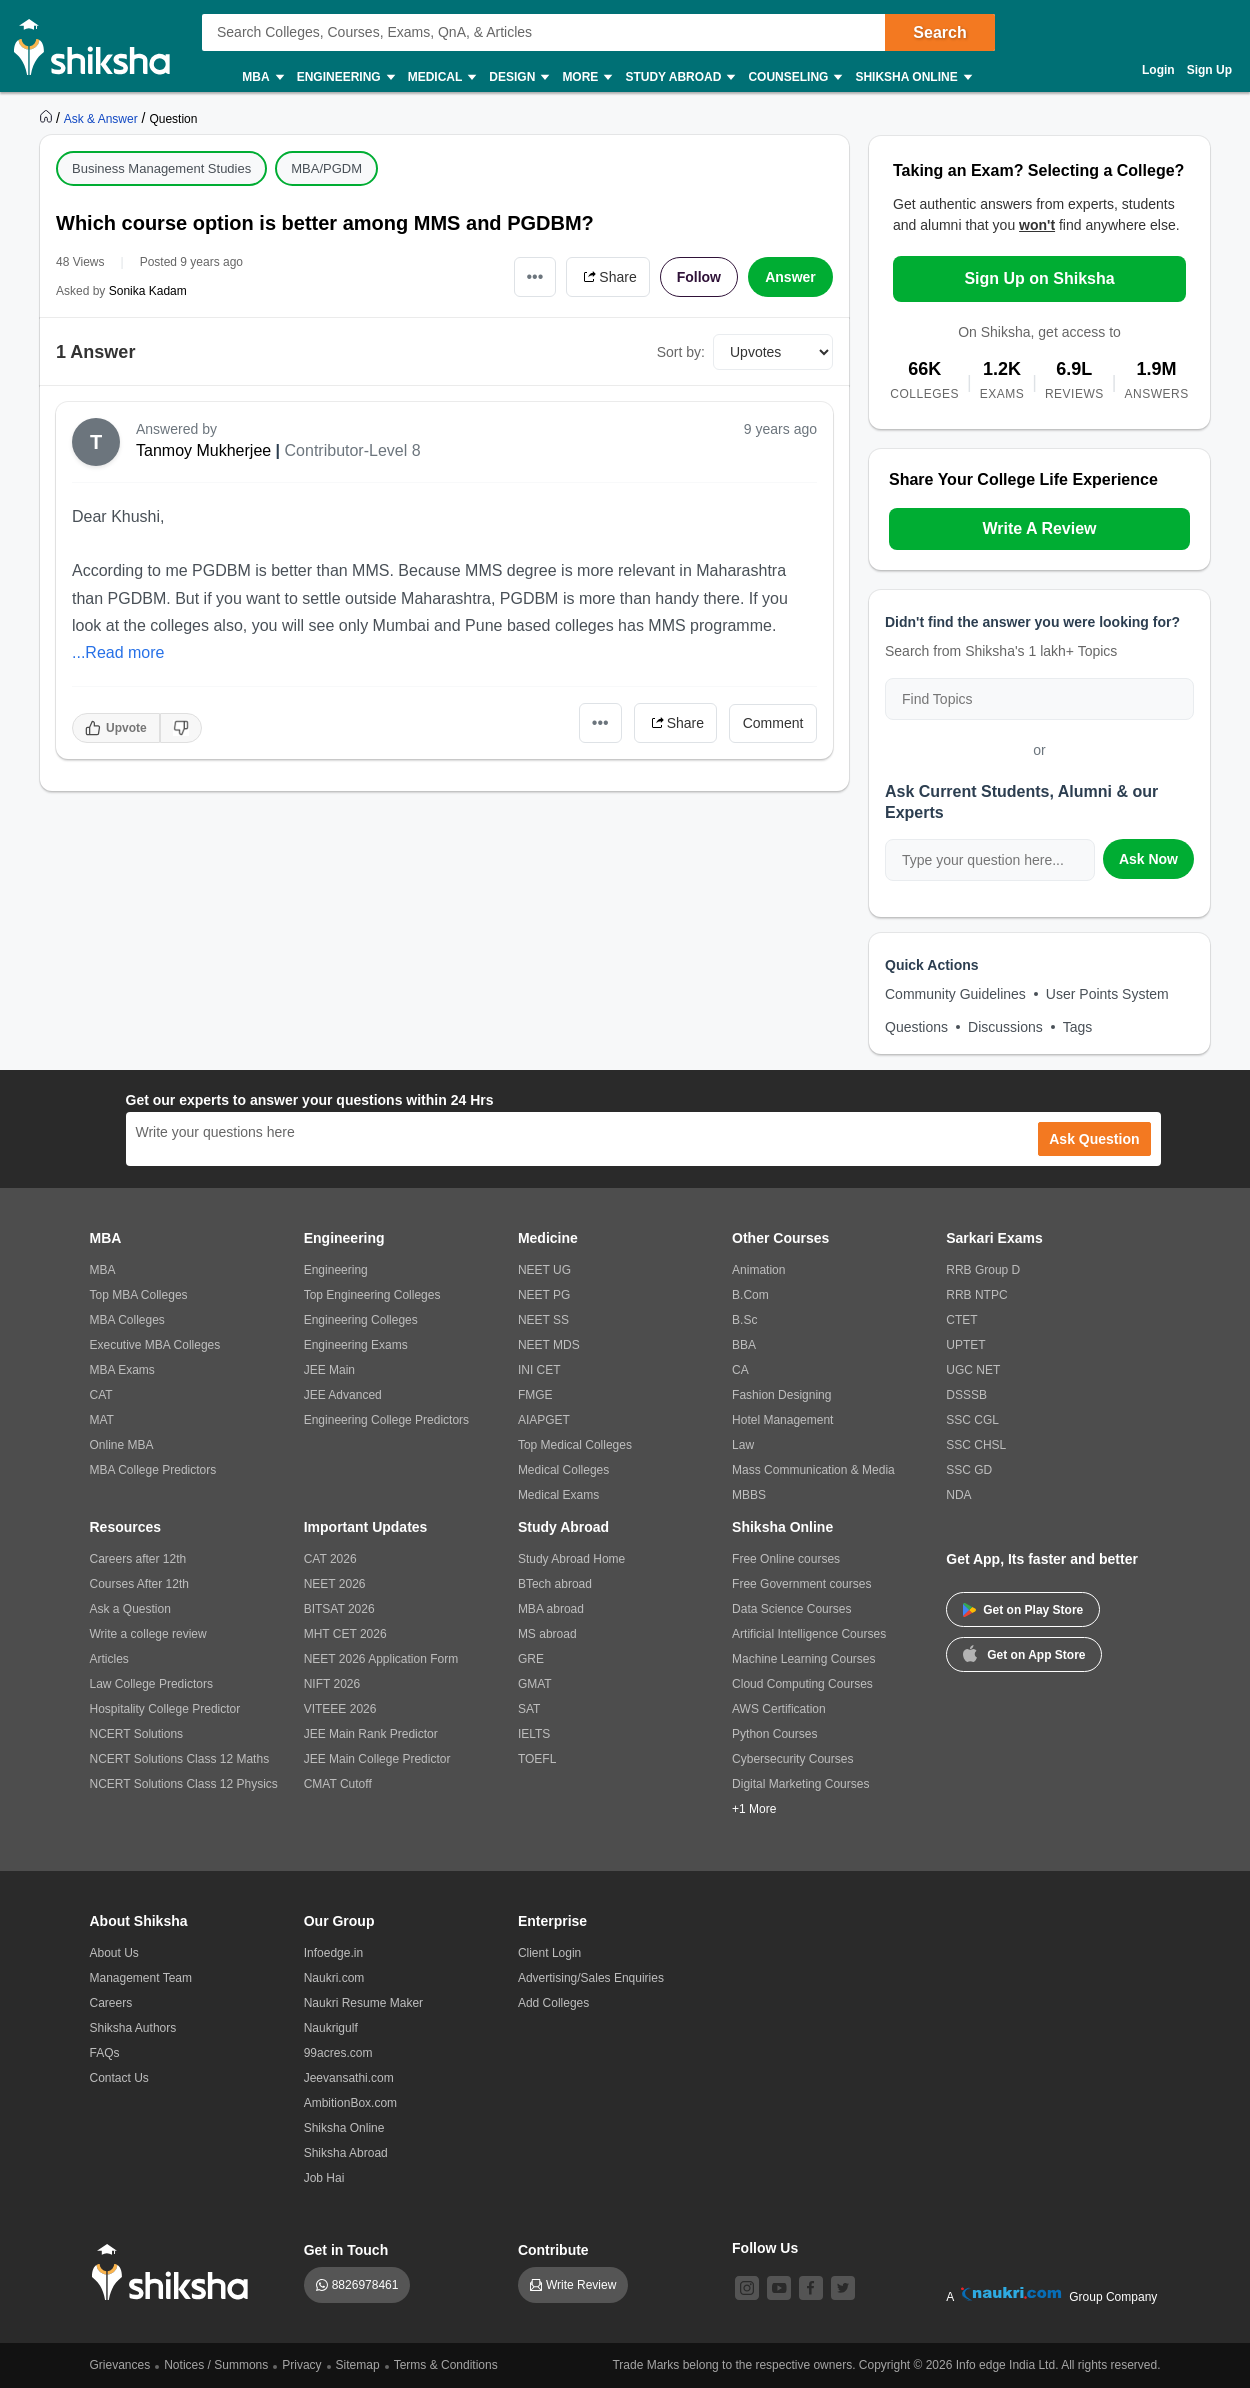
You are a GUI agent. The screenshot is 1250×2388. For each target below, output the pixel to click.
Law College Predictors (151, 1684)
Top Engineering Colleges (372, 1295)
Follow (699, 277)
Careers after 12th (138, 1559)
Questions (916, 1027)
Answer (790, 277)
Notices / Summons (216, 2365)
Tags (1078, 1027)
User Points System (1107, 994)
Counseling (794, 77)
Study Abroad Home (571, 1559)
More (586, 77)
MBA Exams (122, 1370)
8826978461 (365, 2285)
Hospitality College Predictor (165, 1709)
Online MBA (122, 1445)
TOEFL (537, 1759)
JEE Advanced (343, 1395)
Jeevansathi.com (349, 2078)
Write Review (581, 2285)
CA (740, 1370)
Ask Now (1148, 859)
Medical (441, 77)
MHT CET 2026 (345, 1634)
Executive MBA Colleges (155, 1345)
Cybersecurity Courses (792, 1759)
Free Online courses (786, 1559)
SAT (529, 1709)
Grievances (120, 2365)
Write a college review (148, 1634)
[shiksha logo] (175, 2272)
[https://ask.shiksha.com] (103, 118)
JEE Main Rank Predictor (371, 1734)
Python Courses (774, 1734)
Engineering (345, 77)
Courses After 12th (139, 1584)
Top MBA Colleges (139, 1295)
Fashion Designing (781, 1395)
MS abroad (547, 1634)
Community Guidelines (955, 994)
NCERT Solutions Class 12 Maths (180, 1759)
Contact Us (119, 2078)
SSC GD (969, 1470)
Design (518, 77)
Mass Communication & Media (813, 1470)
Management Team (141, 1978)
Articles (109, 1659)
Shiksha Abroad (346, 2153)
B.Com (750, 1295)
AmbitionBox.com (350, 2103)
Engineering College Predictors (386, 1420)
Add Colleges (553, 2003)
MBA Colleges (127, 1320)
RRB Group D (983, 1270)
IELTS (534, 1734)
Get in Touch (346, 2250)
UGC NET (973, 1370)
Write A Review (1039, 528)
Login (1158, 70)
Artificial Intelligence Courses (809, 1634)
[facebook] (811, 2288)
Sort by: (681, 352)
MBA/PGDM (326, 168)
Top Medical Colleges (575, 1445)
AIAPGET (544, 1420)
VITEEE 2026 (340, 1709)
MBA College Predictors (153, 1470)
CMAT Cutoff (338, 1784)
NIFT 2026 (332, 1684)
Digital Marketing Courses (800, 1784)
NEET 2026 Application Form (381, 1659)
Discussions (1005, 1027)
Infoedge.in (333, 1953)
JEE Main (329, 1370)
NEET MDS (549, 1345)
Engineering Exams (356, 1345)
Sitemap (358, 2365)
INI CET (539, 1370)
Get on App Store (1024, 1653)
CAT (101, 1395)
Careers (111, 2003)
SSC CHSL (976, 1445)
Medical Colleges (563, 1470)
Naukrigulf (331, 2028)
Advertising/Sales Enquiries (591, 1978)
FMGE (535, 1395)
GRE (531, 1659)
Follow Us (765, 2248)
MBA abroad (551, 1609)
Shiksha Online (912, 77)
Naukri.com (334, 1978)
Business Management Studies (161, 168)
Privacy (301, 2365)
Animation (758, 1270)
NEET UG (544, 1270)
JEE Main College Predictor (377, 1759)
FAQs (105, 2053)
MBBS (749, 1495)
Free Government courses (801, 1584)
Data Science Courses (791, 1609)
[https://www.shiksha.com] (48, 118)
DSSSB (966, 1395)
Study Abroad (679, 77)
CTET (961, 1320)
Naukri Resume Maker (363, 2003)
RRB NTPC (976, 1295)
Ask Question (1094, 1139)
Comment (773, 723)
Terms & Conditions (446, 2365)
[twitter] (843, 2288)
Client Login (549, 1953)
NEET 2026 (335, 1584)
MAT (102, 1420)
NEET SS (543, 1320)
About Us (114, 1953)
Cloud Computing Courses (802, 1684)
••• (535, 276)
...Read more (118, 652)
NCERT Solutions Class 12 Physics (184, 1784)
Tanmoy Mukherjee (203, 450)
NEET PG (544, 1295)
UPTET (965, 1345)
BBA (744, 1345)
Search (939, 32)
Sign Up (1209, 70)
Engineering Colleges (361, 1320)
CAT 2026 (330, 1559)
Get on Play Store (1023, 1610)
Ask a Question (130, 1609)
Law (743, 1445)
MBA (261, 77)
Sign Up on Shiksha (1039, 278)
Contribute (553, 2250)
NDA (958, 1495)
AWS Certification (779, 1709)
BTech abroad (555, 1584)
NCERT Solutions (137, 1734)
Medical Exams (558, 1495)
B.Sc (744, 1320)
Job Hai (324, 2178)
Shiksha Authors (133, 2028)
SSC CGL (972, 1420)
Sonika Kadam (148, 291)
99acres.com (338, 2053)
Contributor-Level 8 (353, 450)
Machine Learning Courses (803, 1659)
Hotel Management (782, 1420)
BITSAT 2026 (339, 1609)
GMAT (535, 1684)
